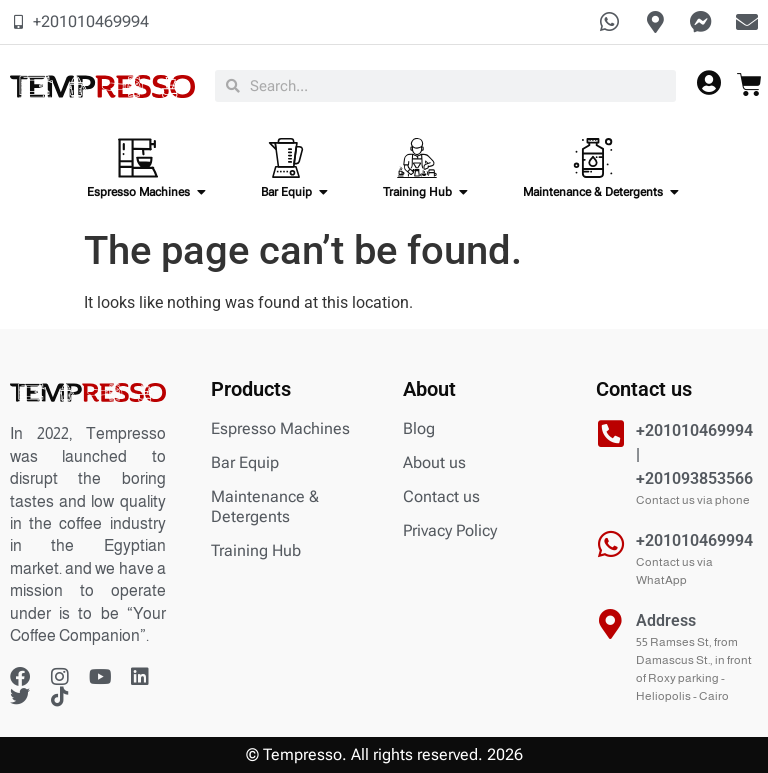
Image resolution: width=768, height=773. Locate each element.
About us (434, 462)
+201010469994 (694, 540)
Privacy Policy (450, 530)
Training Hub (256, 550)
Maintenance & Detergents (265, 506)
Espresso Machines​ (280, 428)
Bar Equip (245, 462)
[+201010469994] (611, 544)
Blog (419, 428)
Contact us (441, 496)
